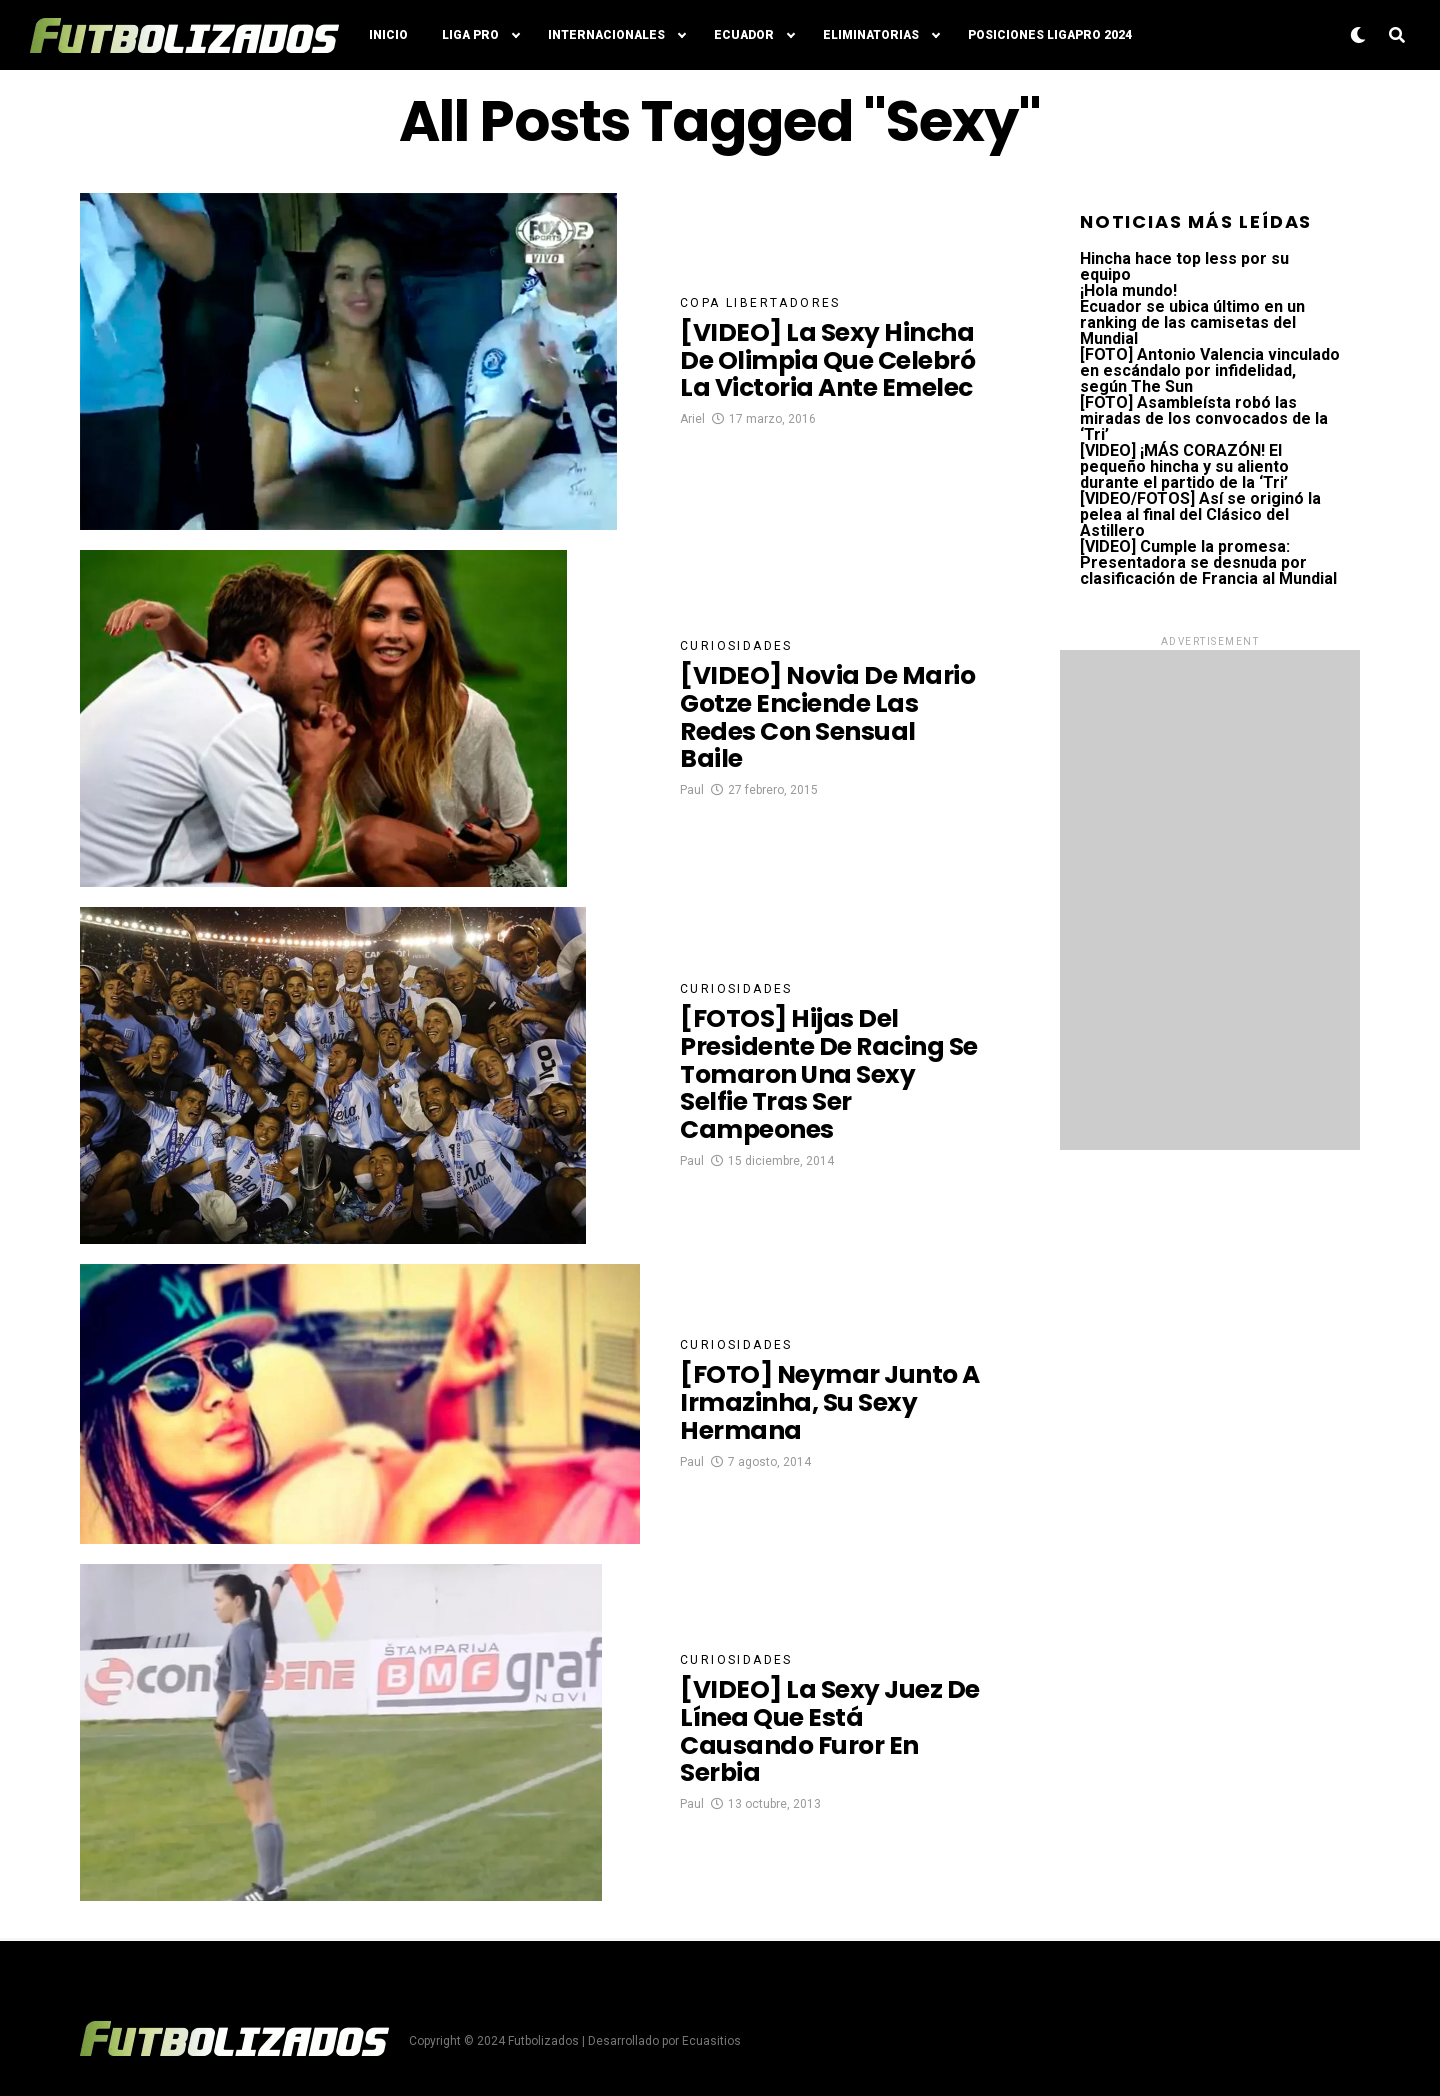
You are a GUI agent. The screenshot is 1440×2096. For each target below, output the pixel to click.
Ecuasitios (711, 2041)
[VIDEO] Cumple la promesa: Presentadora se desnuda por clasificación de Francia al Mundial (1208, 562)
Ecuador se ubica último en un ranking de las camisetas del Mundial (1192, 322)
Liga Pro (470, 35)
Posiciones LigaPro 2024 (1050, 35)
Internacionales (606, 35)
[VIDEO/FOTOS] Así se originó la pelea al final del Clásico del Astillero (1200, 514)
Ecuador (744, 35)
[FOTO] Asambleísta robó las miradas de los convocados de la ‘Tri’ (1204, 418)
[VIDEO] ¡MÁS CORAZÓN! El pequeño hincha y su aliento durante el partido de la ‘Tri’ (1184, 466)
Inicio (388, 35)
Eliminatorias (871, 35)
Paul (692, 798)
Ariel (692, 441)
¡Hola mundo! (1128, 290)
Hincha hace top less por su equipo (1184, 266)
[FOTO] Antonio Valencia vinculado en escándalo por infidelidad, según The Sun (1210, 370)
